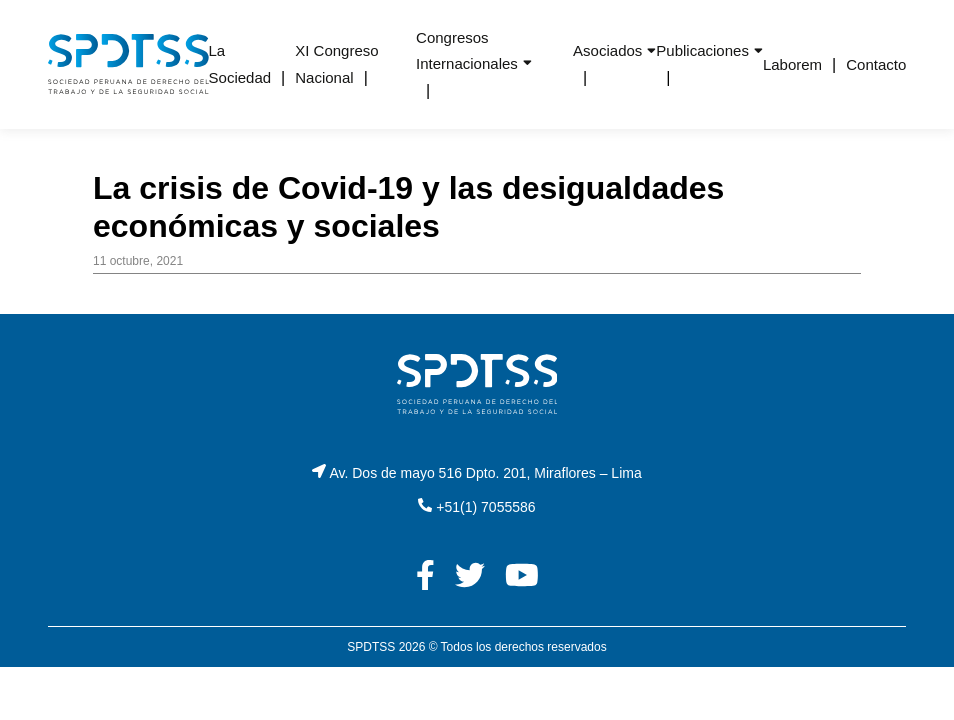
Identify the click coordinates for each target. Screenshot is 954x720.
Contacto (876, 64)
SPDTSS (371, 647)
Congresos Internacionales (467, 50)
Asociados (607, 50)
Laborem (792, 64)
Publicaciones (702, 50)
